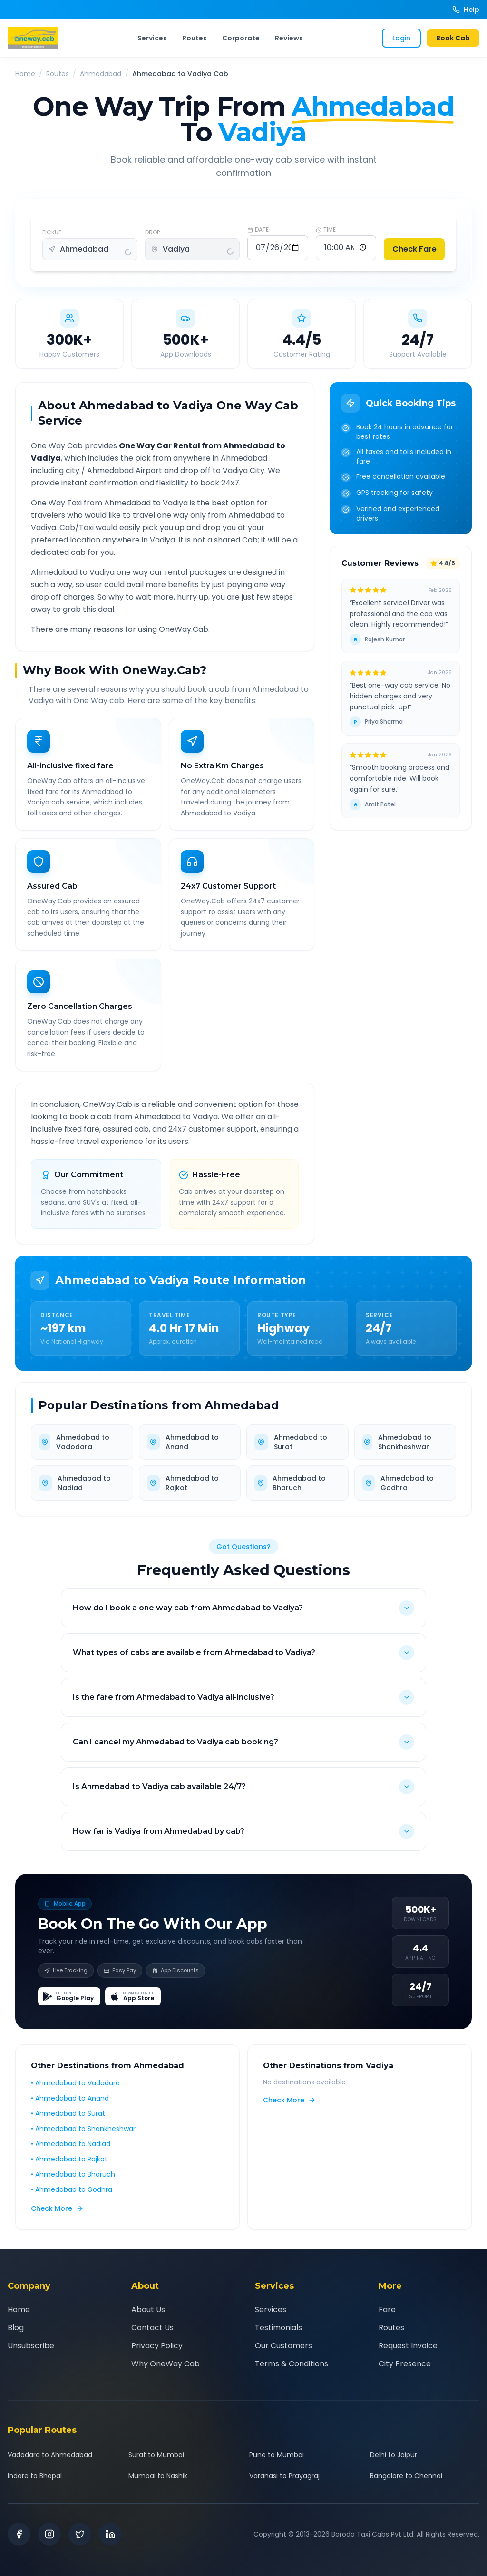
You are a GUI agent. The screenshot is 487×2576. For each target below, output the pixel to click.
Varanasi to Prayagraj (284, 2475)
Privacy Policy (157, 2345)
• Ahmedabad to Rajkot (69, 2159)
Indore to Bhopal (35, 2475)
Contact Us (152, 2327)
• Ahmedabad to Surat (68, 2113)
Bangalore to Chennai (406, 2475)
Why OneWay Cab (165, 2363)
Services (152, 38)
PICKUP (51, 232)
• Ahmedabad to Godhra (71, 2189)
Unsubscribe (31, 2345)
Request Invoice (408, 2345)
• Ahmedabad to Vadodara (75, 2083)
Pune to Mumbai (276, 2455)
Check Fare (414, 248)
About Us (148, 2309)
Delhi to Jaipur (393, 2455)
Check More (57, 2208)
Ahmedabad (100, 73)
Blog (16, 2327)
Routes (194, 38)
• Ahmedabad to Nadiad (70, 2144)
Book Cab (453, 38)
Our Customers (283, 2345)
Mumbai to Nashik (157, 2475)
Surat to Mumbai (156, 2455)
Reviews (289, 38)
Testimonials (278, 2327)
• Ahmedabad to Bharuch (73, 2174)
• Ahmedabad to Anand (70, 2098)
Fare (387, 2309)
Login (401, 38)
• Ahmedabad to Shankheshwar (83, 2128)
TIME (326, 229)
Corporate (241, 38)
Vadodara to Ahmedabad (50, 2455)
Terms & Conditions (291, 2363)
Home (25, 73)
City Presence (405, 2363)
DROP (152, 232)
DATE (258, 229)
